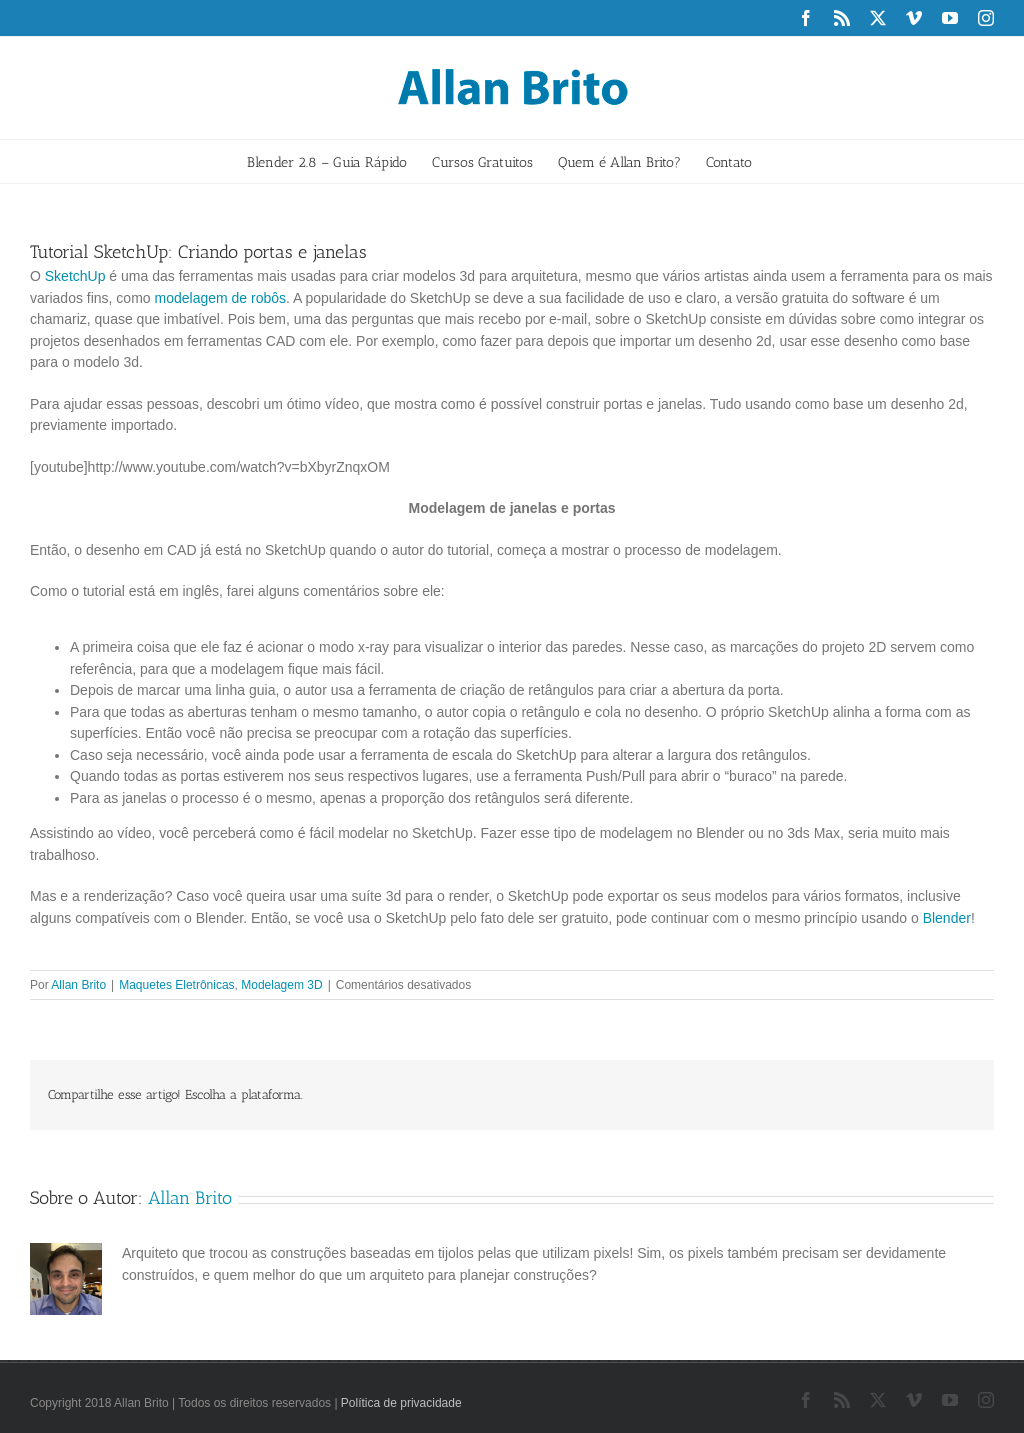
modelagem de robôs (221, 298)
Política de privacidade (401, 1403)
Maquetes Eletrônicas (176, 985)
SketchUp (75, 276)
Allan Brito (78, 985)
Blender (947, 918)
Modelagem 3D (281, 985)
